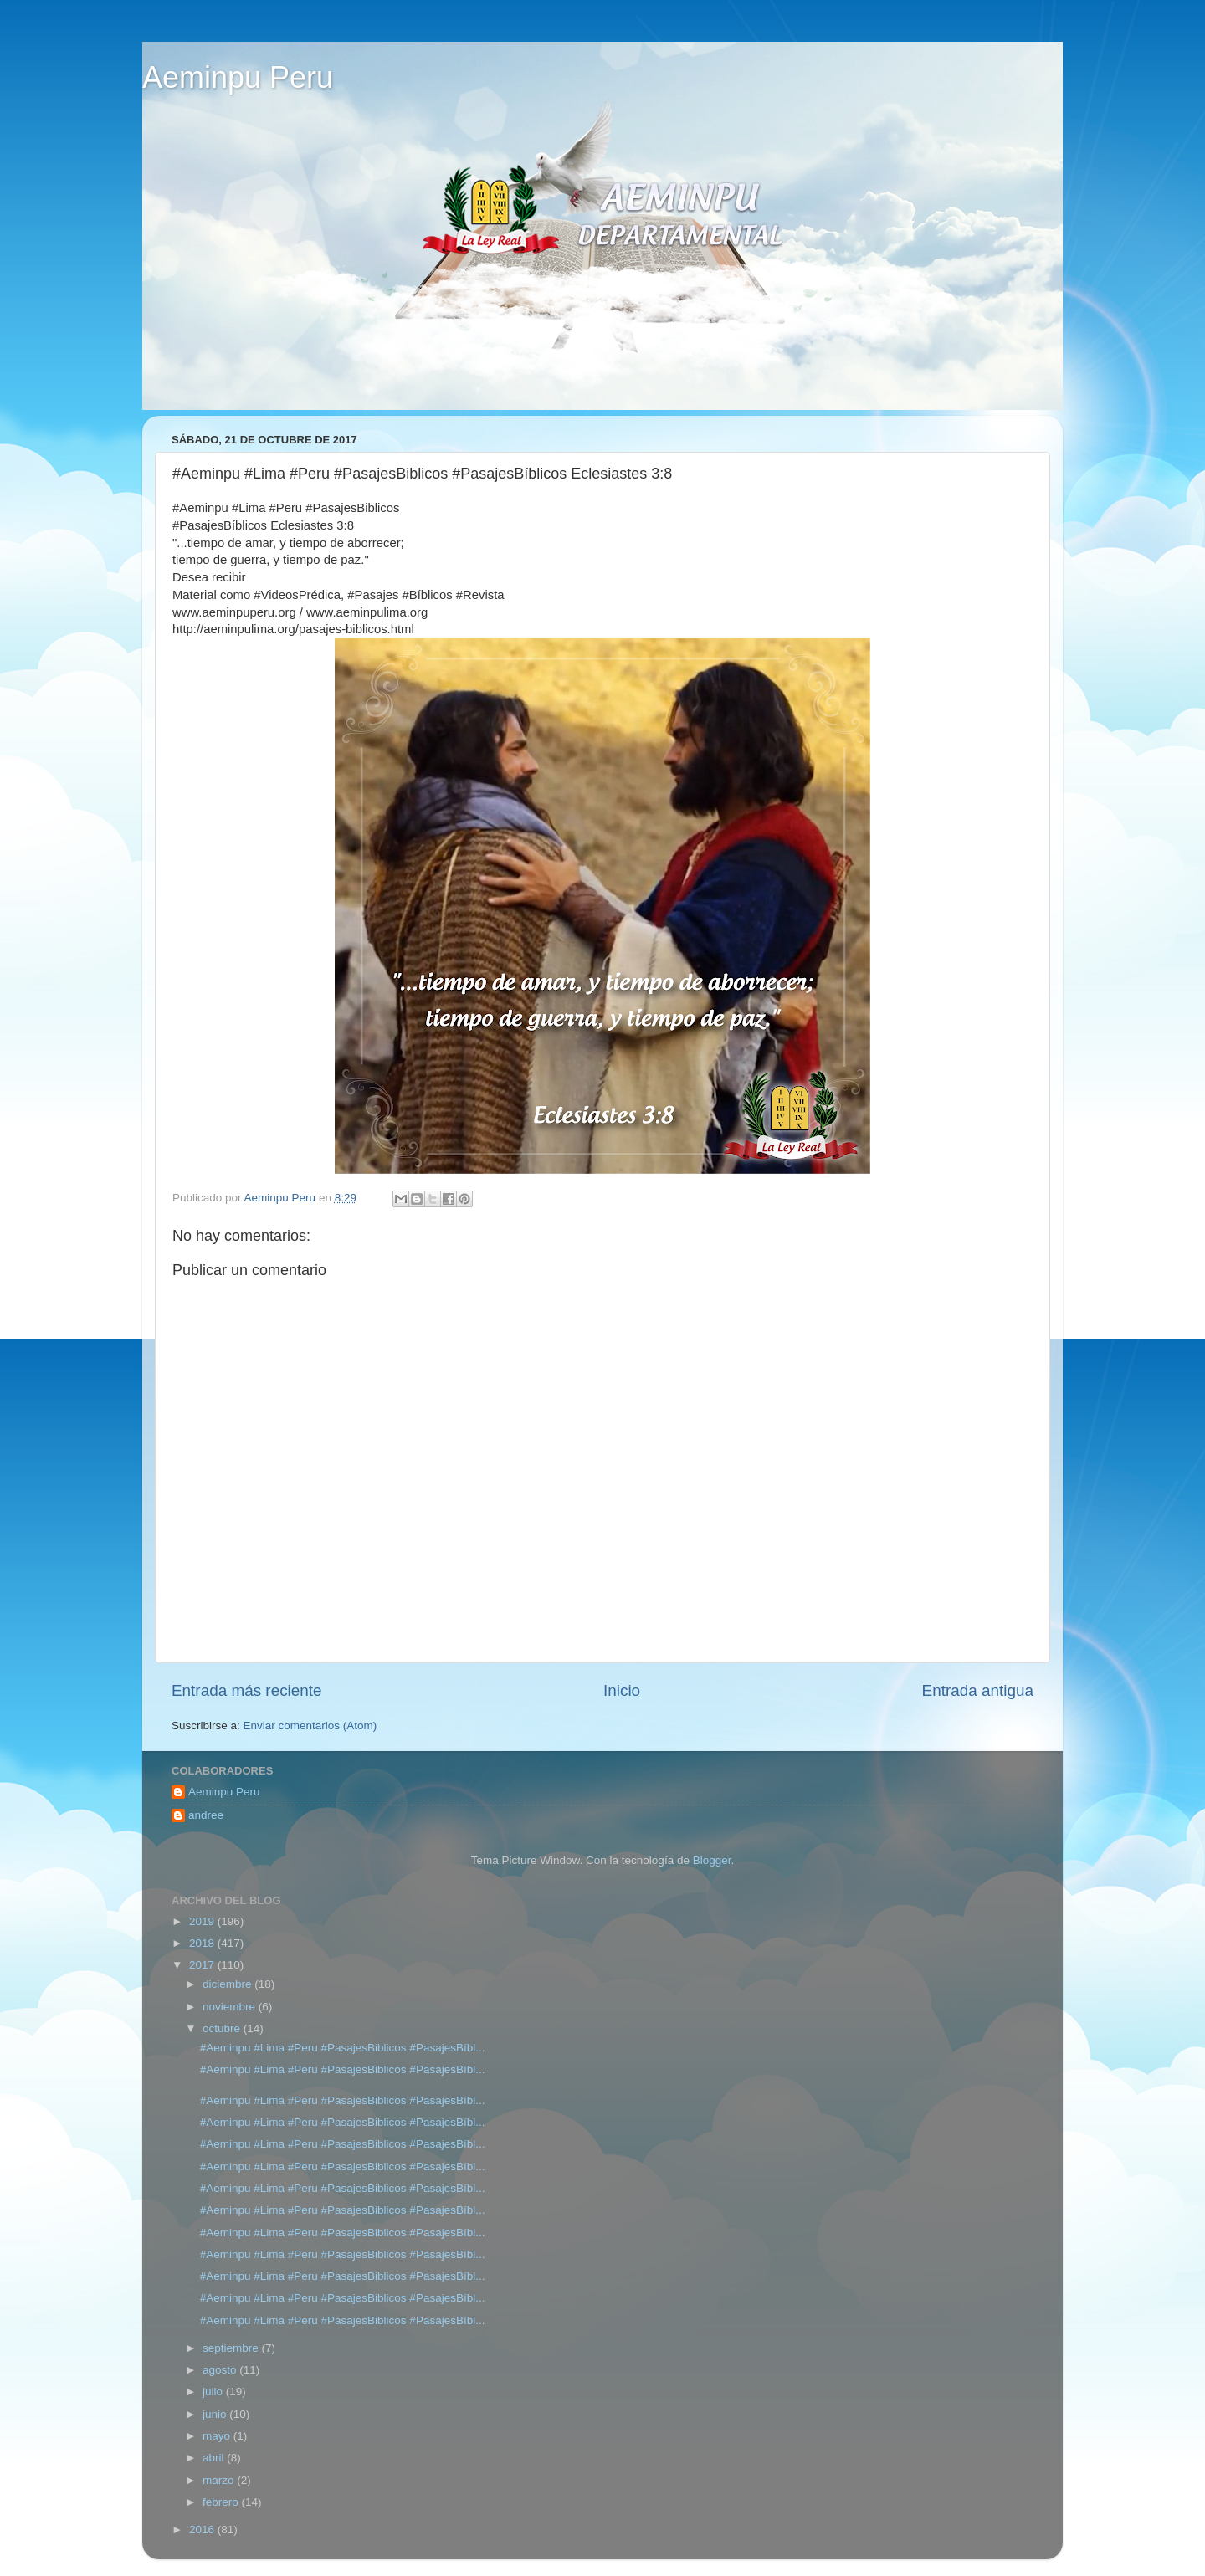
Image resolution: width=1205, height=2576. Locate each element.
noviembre (231, 2006)
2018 (203, 1943)
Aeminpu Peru (237, 77)
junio (216, 2414)
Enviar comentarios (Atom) (310, 1725)
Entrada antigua (977, 1690)
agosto (221, 2369)
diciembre (228, 1984)
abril (215, 2457)
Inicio (621, 1690)
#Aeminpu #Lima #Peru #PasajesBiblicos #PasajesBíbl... (342, 2047)
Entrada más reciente (247, 1690)
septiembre (232, 2348)
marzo (220, 2480)
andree (205, 1815)
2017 (203, 1965)
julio (214, 2391)
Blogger (712, 1860)
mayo (218, 2436)
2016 (203, 2529)
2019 (203, 1921)
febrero (222, 2502)
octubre (223, 2028)
